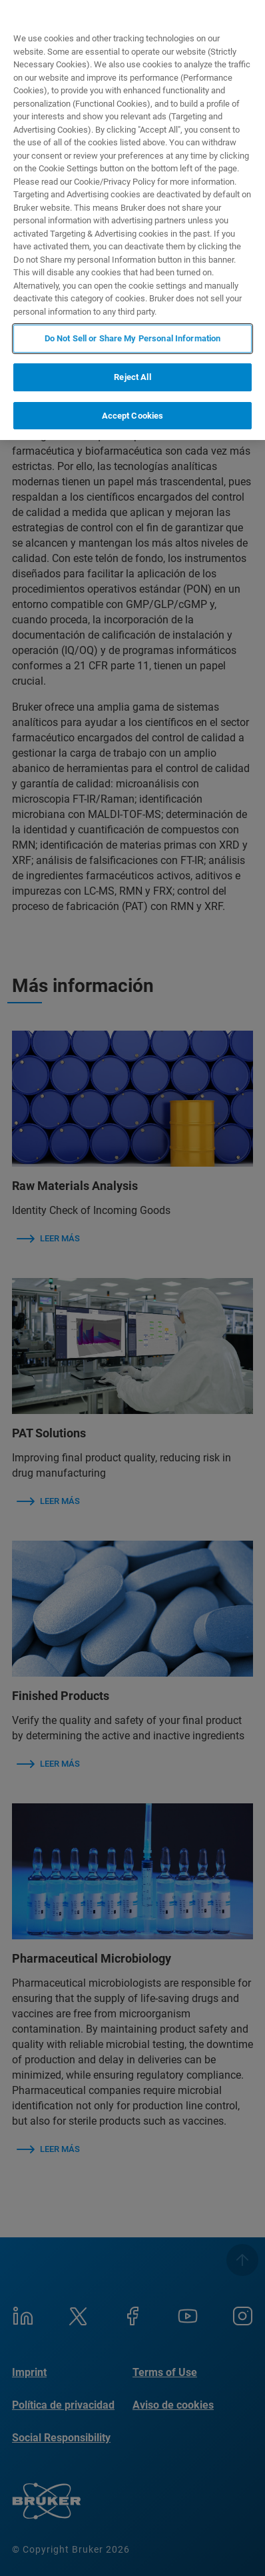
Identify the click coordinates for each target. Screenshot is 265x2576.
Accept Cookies (133, 416)
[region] (132, 220)
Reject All (132, 377)
